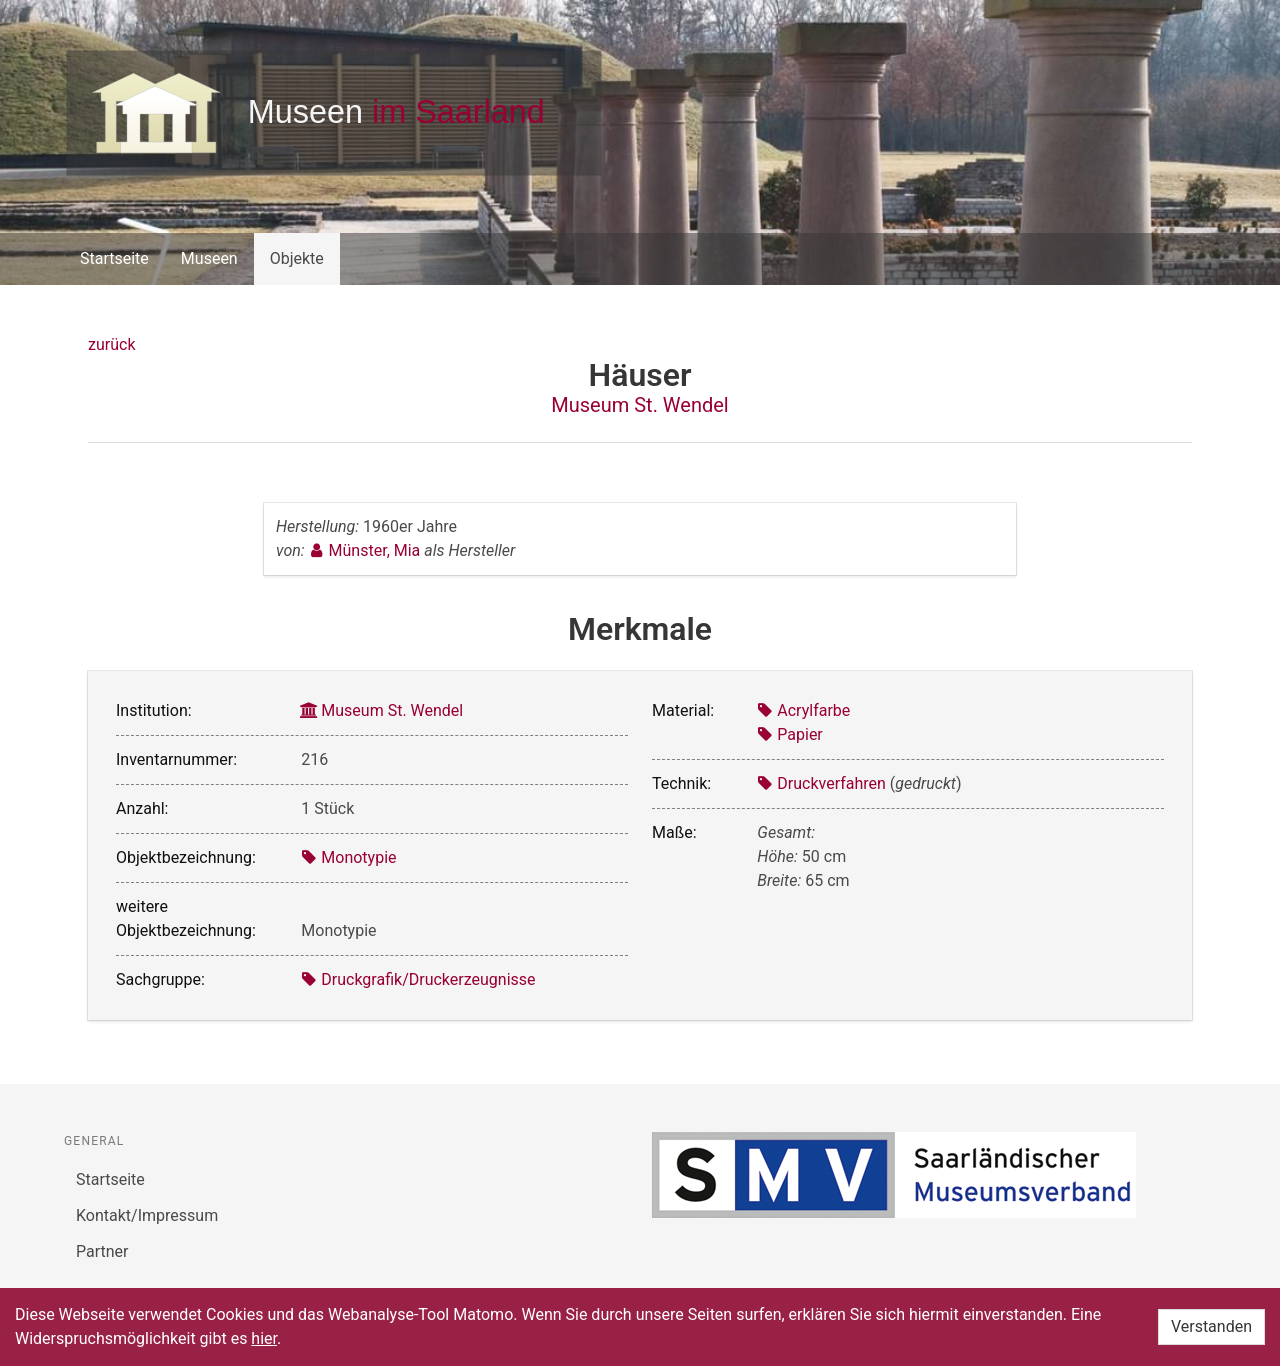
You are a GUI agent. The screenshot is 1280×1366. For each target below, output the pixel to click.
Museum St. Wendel (639, 405)
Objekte (297, 258)
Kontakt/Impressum (147, 1215)
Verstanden (1211, 1326)
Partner (102, 1251)
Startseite (114, 258)
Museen (209, 258)
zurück (111, 344)
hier (264, 1338)
